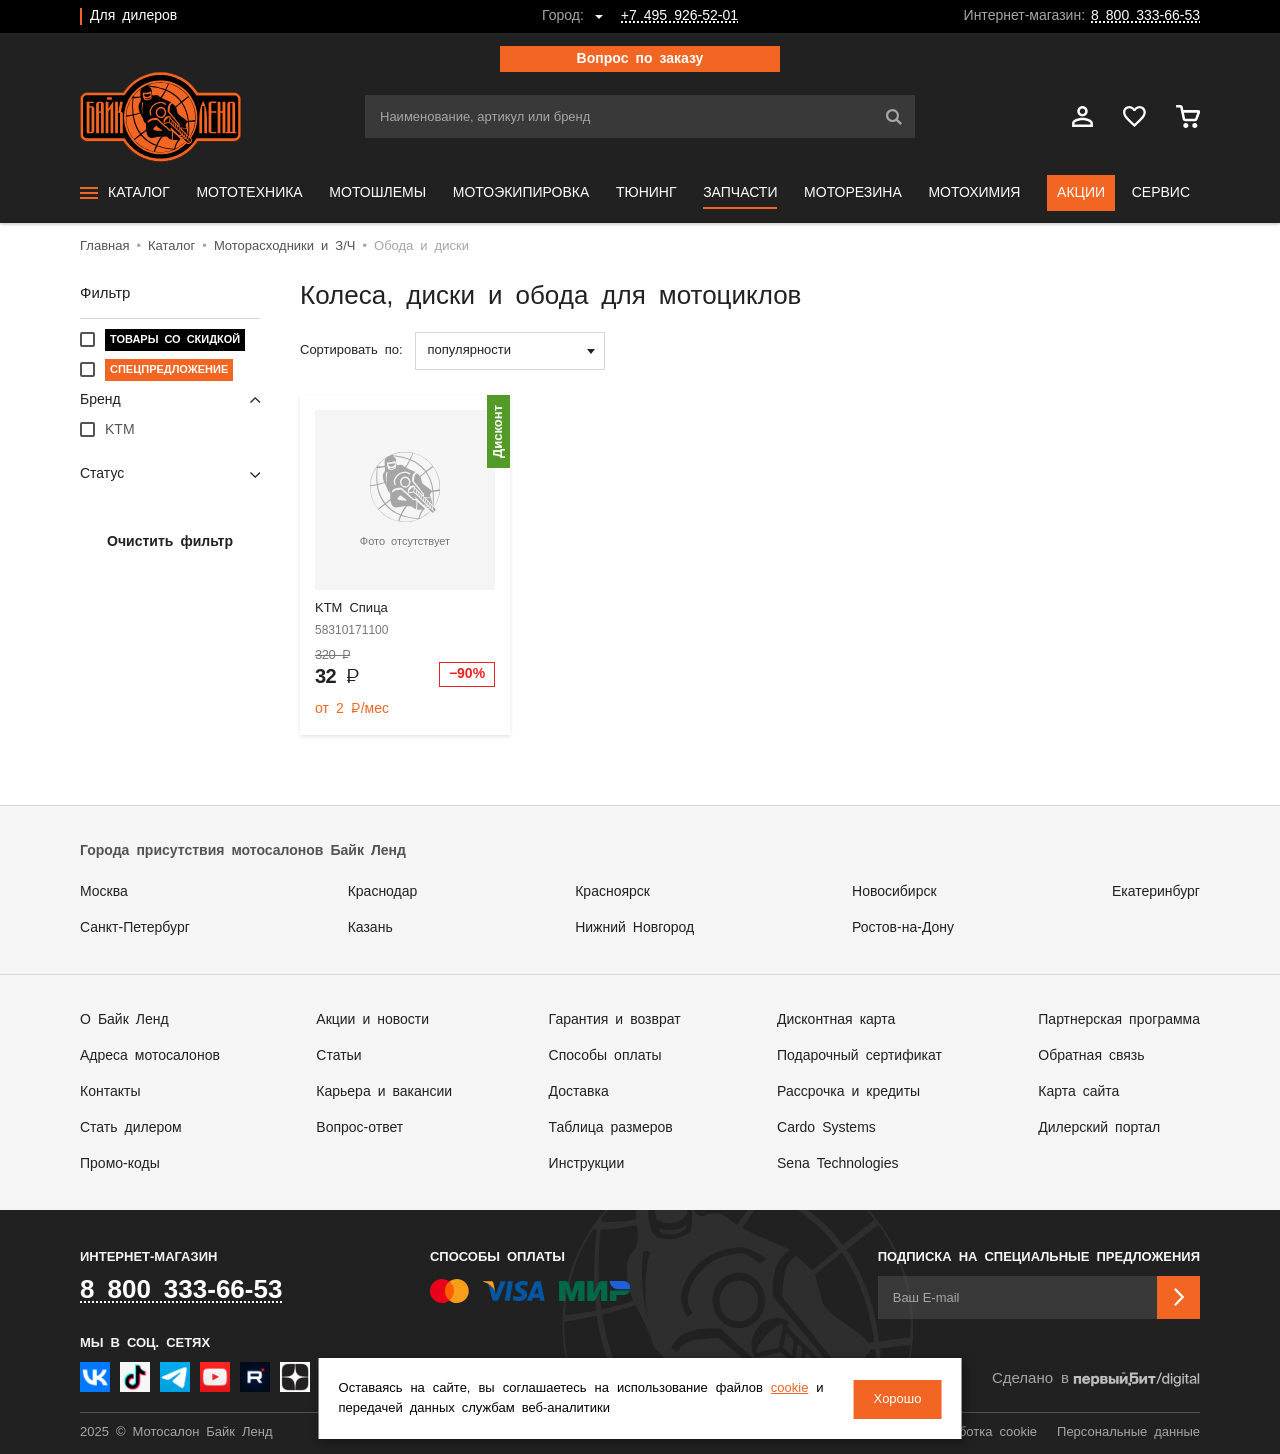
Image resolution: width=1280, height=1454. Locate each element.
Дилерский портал (1099, 1128)
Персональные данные (1128, 1432)
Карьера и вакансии (384, 1092)
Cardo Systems (826, 1128)
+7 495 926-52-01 (679, 16)
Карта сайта (1078, 1092)
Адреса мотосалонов (150, 1056)
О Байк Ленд (124, 1020)
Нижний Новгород (634, 928)
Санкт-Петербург (135, 928)
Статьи (338, 1056)
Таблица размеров (611, 1128)
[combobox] (510, 351)
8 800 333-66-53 (1145, 16)
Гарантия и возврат (615, 1020)
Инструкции (587, 1164)
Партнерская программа (1119, 1020)
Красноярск (612, 892)
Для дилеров (133, 16)
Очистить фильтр (170, 542)
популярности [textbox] (470, 350)
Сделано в (1096, 1379)
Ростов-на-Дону (903, 928)
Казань (370, 928)
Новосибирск (894, 892)
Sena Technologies (837, 1164)
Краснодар (383, 892)
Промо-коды (120, 1164)
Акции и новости (372, 1020)
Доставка (579, 1092)
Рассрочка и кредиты (848, 1092)
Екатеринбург (1156, 892)
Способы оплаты (605, 1056)
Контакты (110, 1092)
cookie (789, 1389)
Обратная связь (1091, 1056)
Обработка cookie (982, 1432)
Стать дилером (131, 1128)
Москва (104, 892)
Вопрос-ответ (359, 1128)
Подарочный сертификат (859, 1056)
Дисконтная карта (836, 1020)
